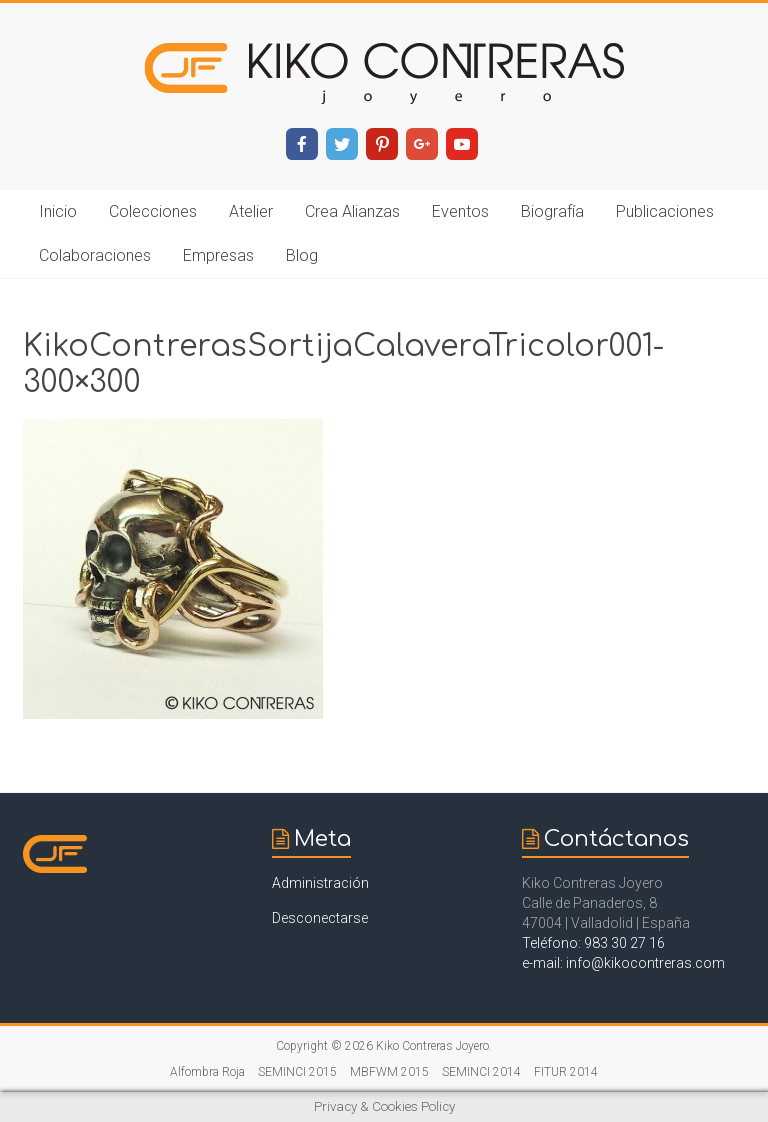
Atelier (251, 211)
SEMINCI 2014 (481, 1072)
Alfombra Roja (207, 1072)
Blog (302, 255)
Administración (320, 883)
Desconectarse (320, 918)
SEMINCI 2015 (297, 1072)
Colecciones (153, 211)
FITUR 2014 (566, 1072)
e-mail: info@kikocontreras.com (623, 963)
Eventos (460, 211)
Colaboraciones (95, 255)
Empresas (218, 255)
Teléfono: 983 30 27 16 (593, 943)
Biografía (552, 211)
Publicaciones (665, 211)
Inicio (58, 211)
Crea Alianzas (352, 211)
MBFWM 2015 (389, 1072)
